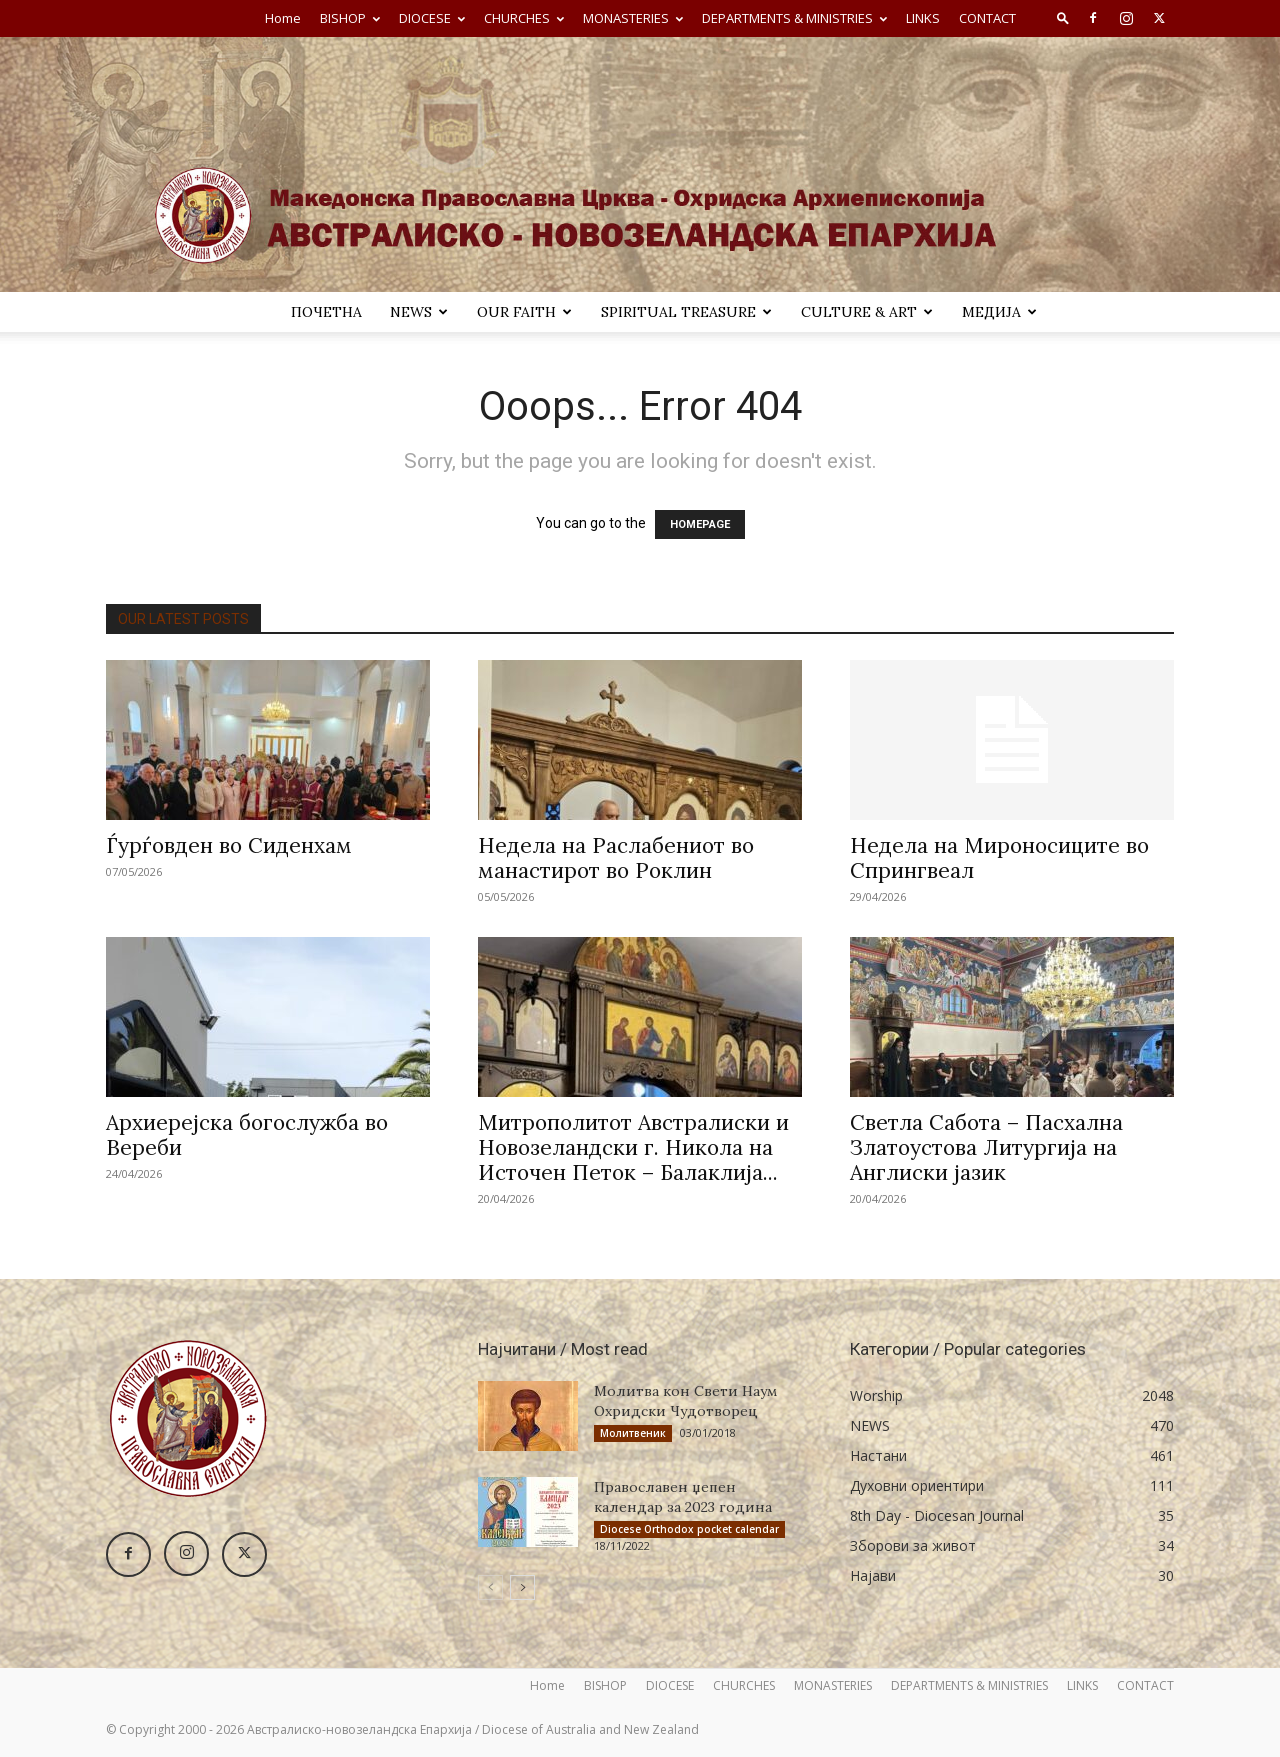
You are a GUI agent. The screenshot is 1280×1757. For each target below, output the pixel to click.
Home (283, 18)
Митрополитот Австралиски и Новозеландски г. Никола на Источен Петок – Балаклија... (633, 1147)
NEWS (419, 312)
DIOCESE (432, 18)
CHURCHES (524, 18)
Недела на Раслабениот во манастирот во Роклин (616, 858)
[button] (1063, 17)
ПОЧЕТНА (326, 312)
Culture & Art (867, 312)
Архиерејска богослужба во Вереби (247, 1135)
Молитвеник (633, 1433)
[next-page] (522, 1587)
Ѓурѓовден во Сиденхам (229, 845)
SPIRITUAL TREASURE (686, 312)
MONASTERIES (633, 18)
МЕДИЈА (999, 312)
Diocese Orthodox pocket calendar (689, 1529)
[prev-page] (490, 1587)
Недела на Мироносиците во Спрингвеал (999, 858)
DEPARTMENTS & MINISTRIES (794, 18)
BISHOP (350, 18)
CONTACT (987, 18)
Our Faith (524, 312)
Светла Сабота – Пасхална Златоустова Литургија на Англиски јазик (986, 1147)
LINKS (923, 18)
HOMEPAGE (700, 524)
